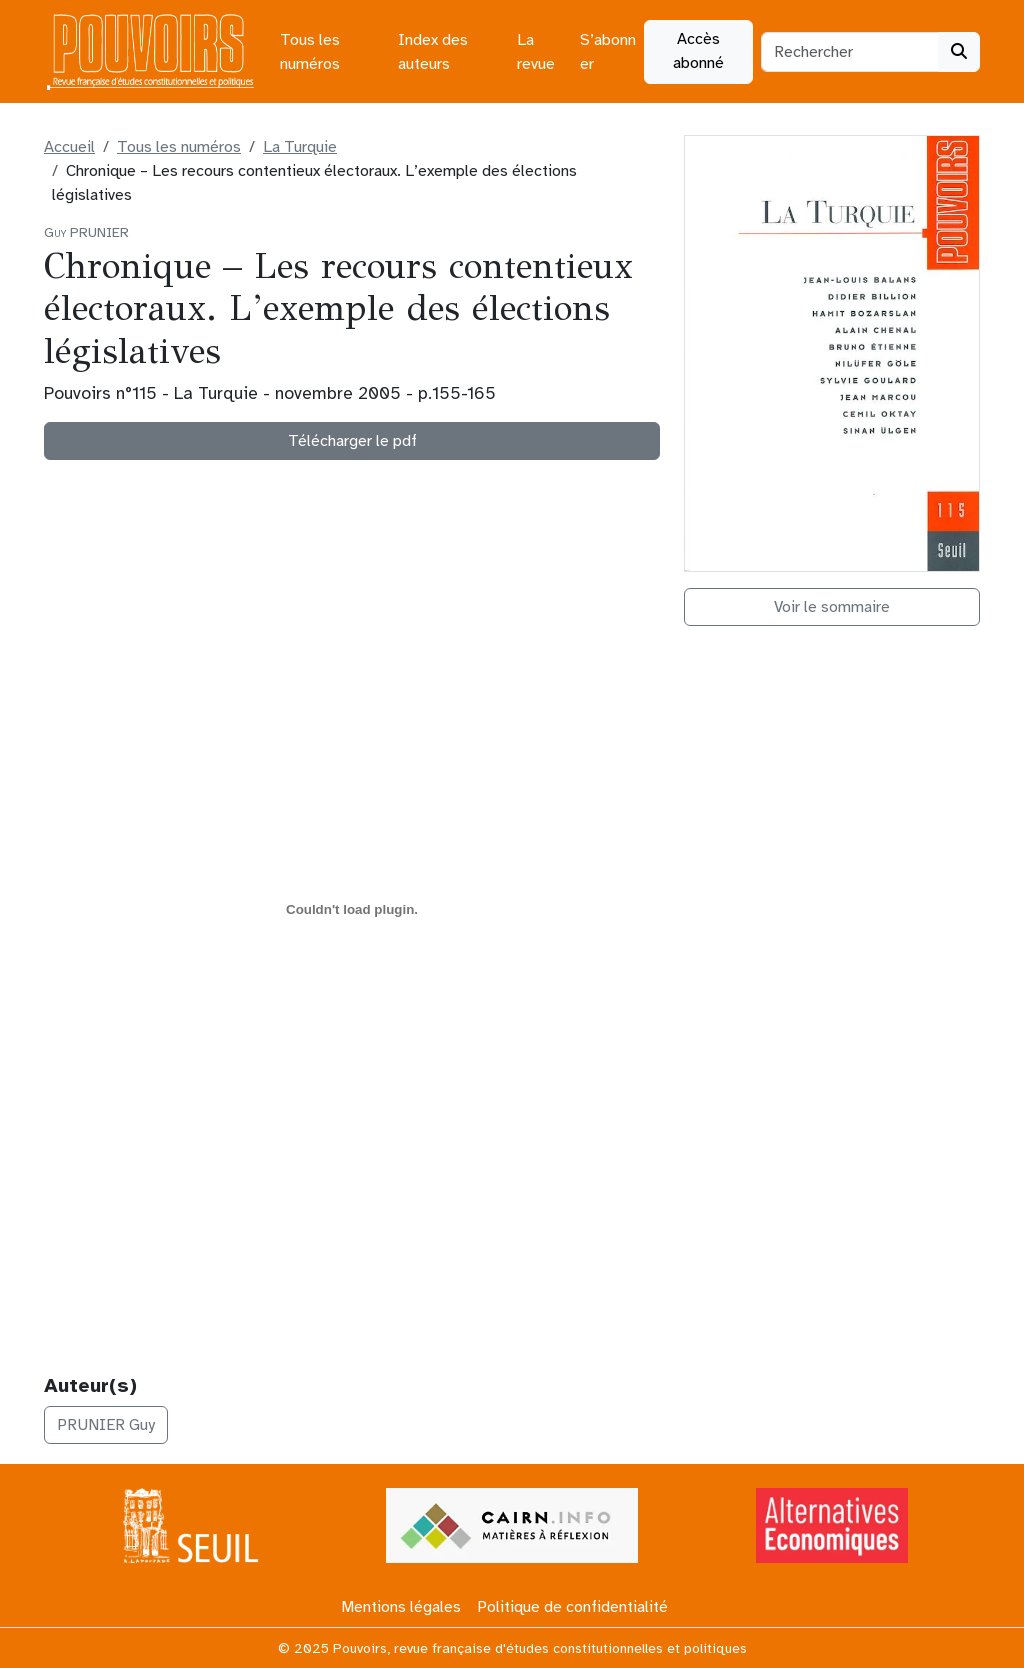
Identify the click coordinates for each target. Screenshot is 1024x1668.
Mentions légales (401, 1607)
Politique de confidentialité (572, 1607)
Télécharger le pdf (352, 441)
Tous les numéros (310, 52)
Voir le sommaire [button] (832, 607)
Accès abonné (698, 51)
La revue (536, 52)
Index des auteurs (433, 52)
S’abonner (608, 52)
